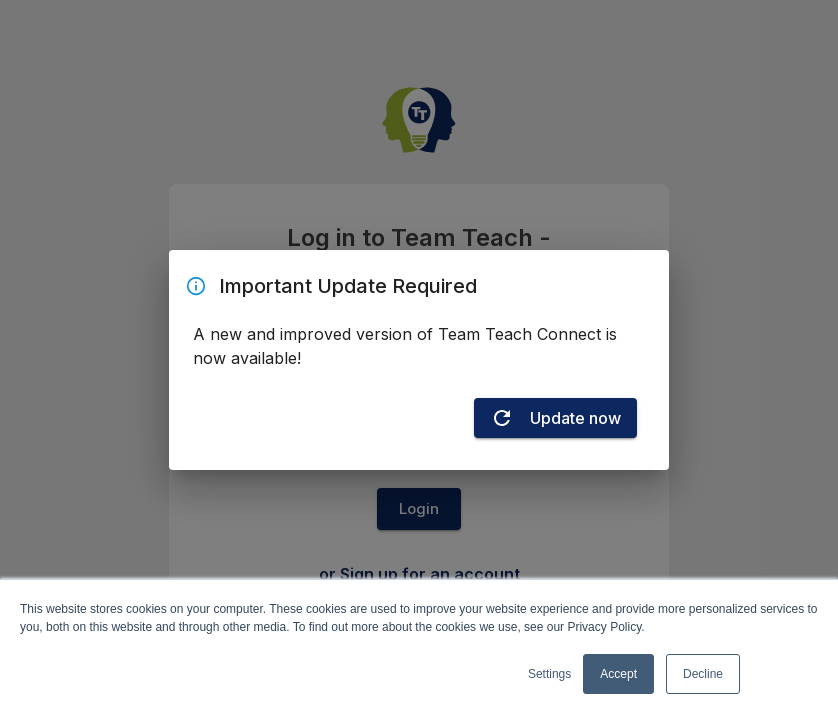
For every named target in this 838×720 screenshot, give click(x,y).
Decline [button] (703, 674)
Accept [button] (618, 674)
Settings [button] (549, 674)
